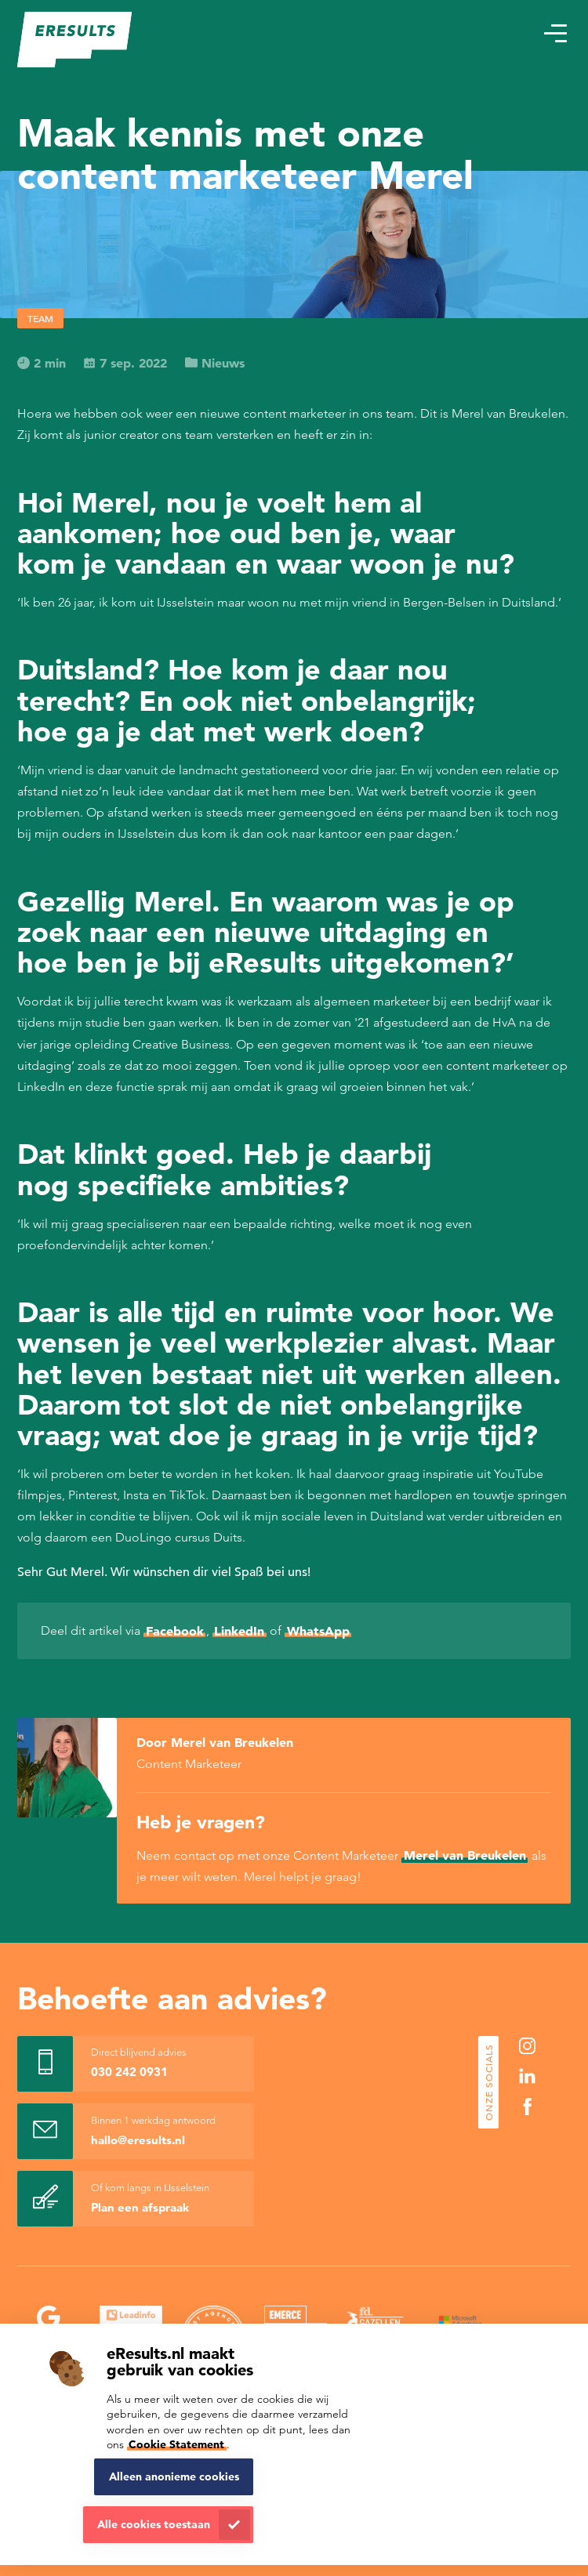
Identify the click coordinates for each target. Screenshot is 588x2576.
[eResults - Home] (74, 39)
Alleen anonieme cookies (174, 2476)
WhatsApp (318, 1631)
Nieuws (215, 363)
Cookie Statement (176, 2444)
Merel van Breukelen (465, 1855)
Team (40, 318)
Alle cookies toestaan (153, 2524)
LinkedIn (239, 1631)
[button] (555, 33)
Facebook (175, 1631)
